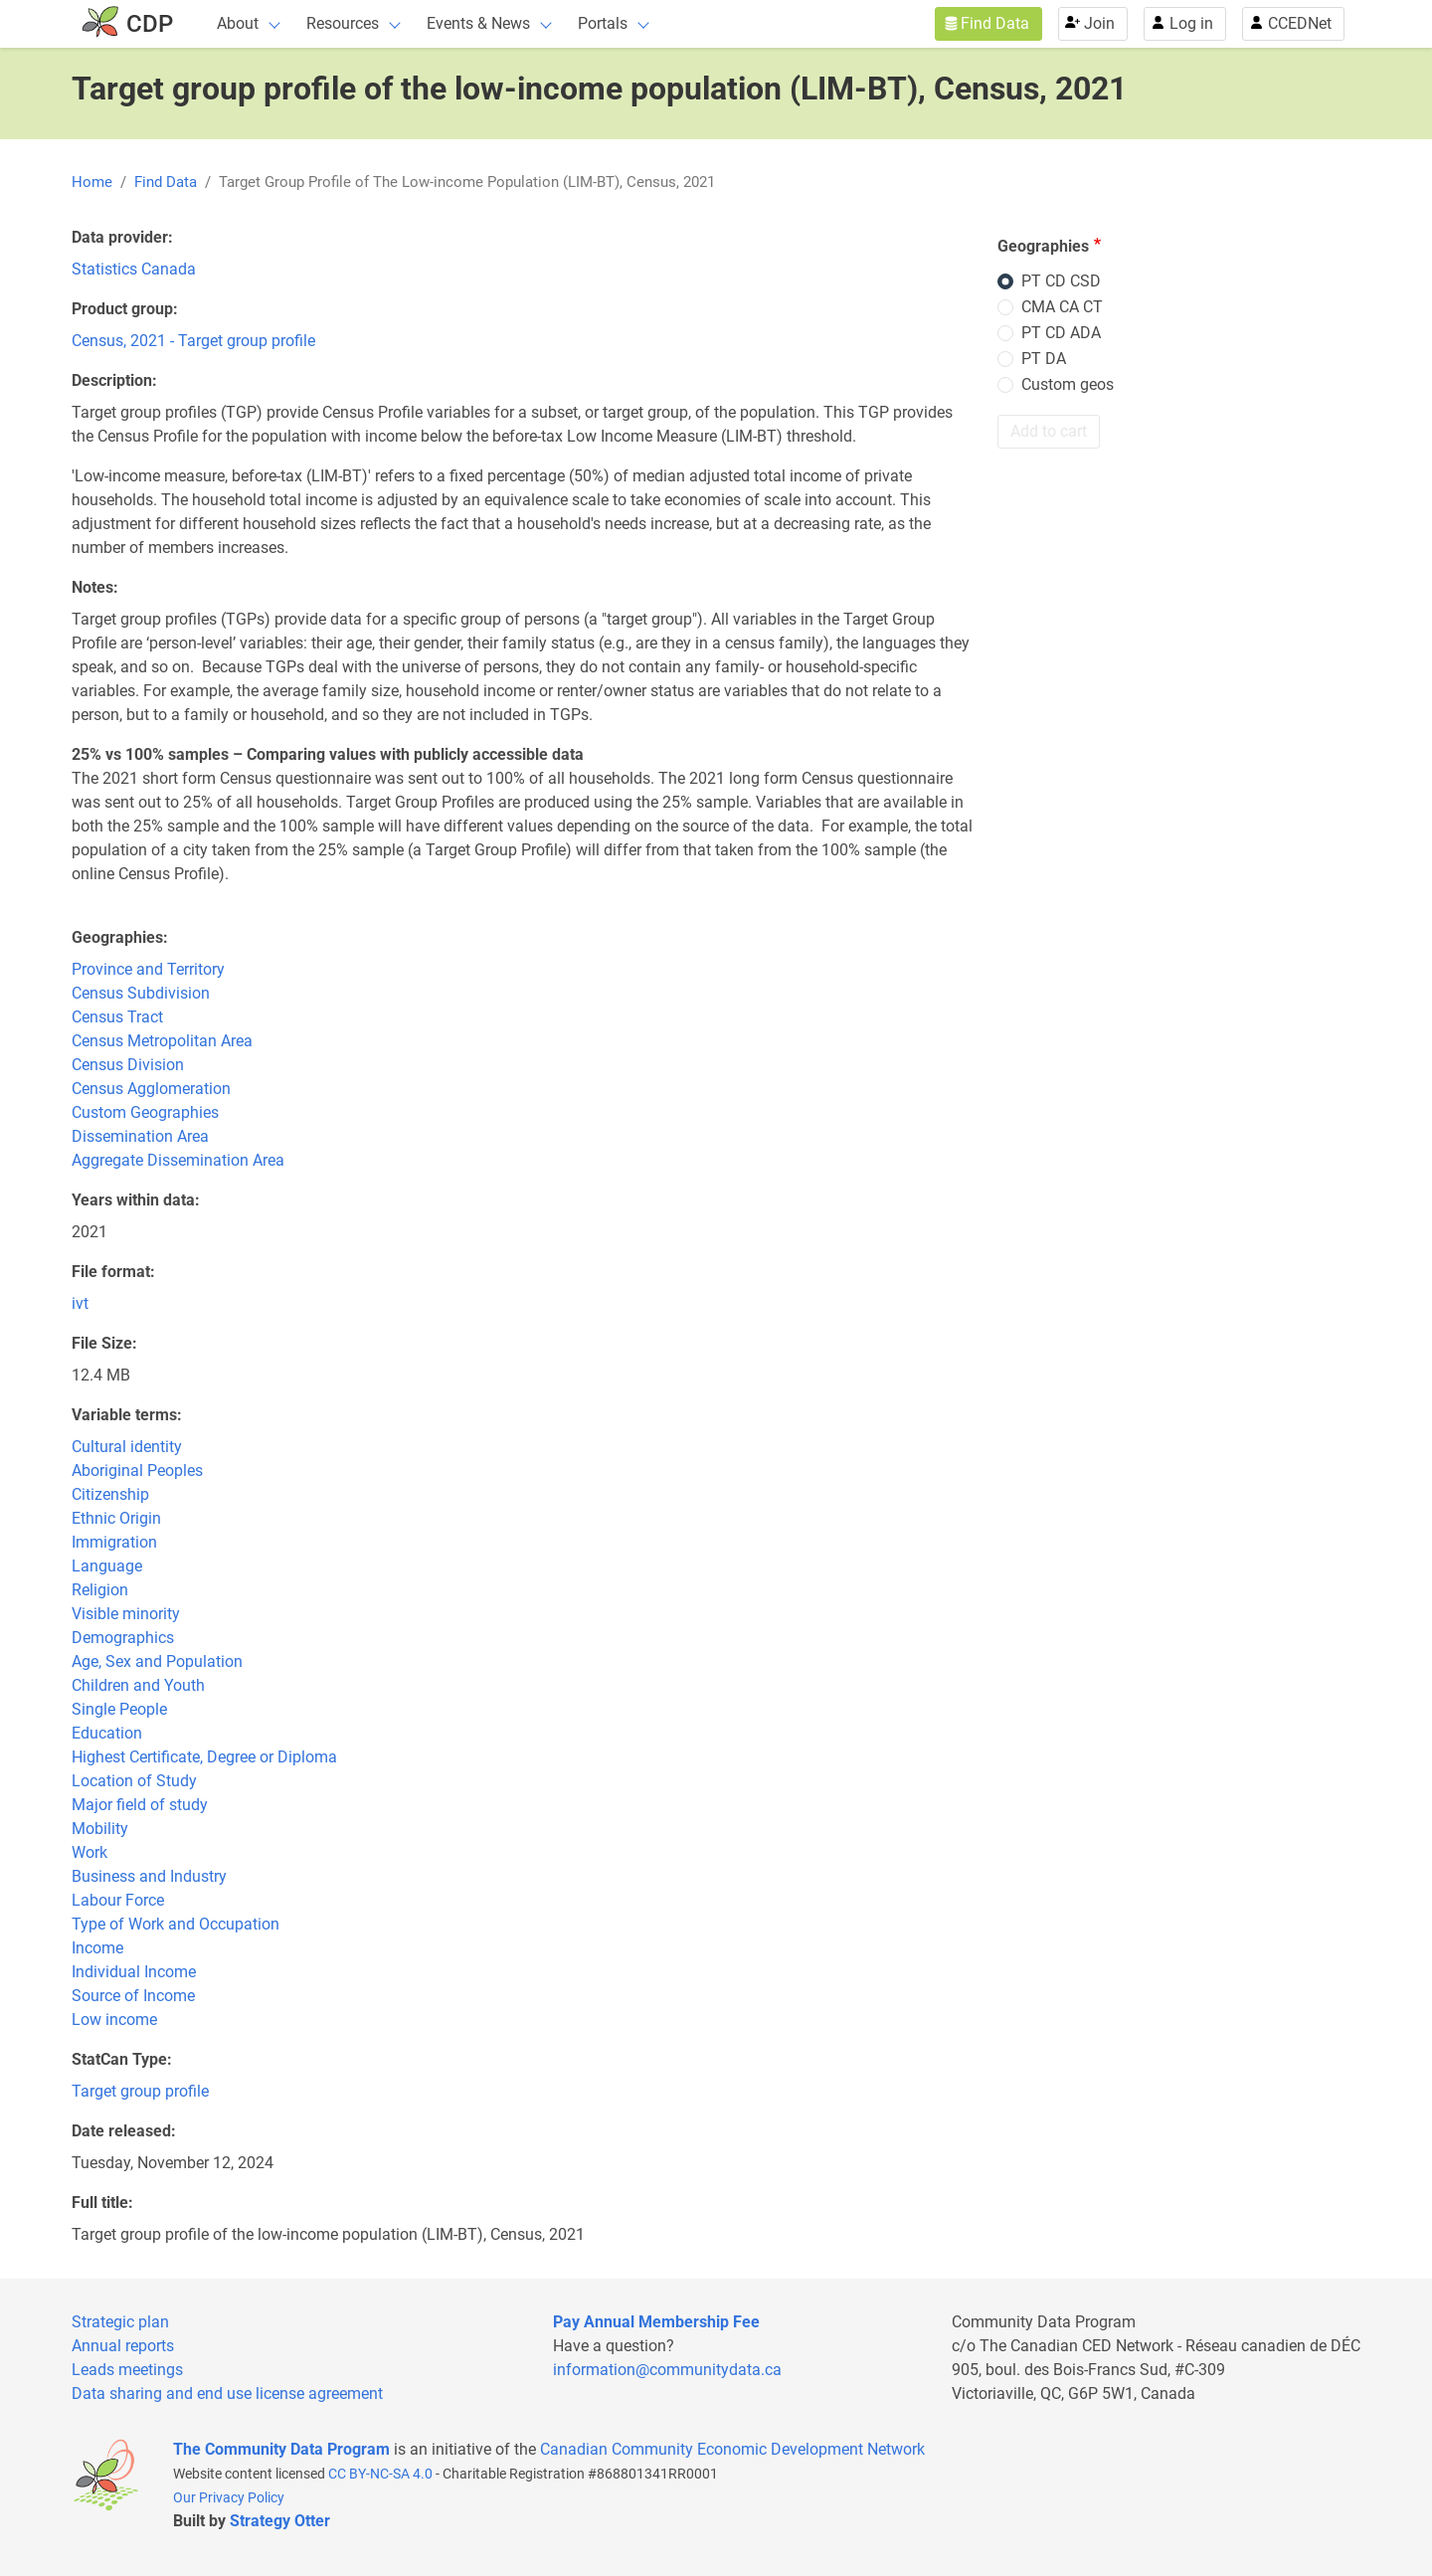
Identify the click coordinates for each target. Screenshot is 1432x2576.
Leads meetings (127, 2369)
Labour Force (118, 1900)
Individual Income (134, 1971)
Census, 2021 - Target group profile (193, 340)
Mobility (100, 1828)
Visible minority (126, 1613)
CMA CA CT (1062, 306)
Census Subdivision (141, 993)
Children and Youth (138, 1685)
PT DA (1043, 358)
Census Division (128, 1064)
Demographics (123, 1637)
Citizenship (110, 1494)
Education (107, 1733)
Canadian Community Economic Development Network (732, 2449)
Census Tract (117, 1017)
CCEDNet (1300, 23)
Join (1099, 23)
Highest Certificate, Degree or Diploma (204, 1757)
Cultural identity (127, 1446)
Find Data (995, 23)
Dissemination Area (140, 1136)
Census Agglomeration (151, 1088)
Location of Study (134, 1780)
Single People (119, 1709)
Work (89, 1852)
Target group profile (140, 2091)
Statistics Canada (134, 269)
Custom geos (1067, 384)
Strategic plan (120, 2321)
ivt (80, 1303)
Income (97, 1947)
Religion (100, 1589)
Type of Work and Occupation (175, 1924)
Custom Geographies (145, 1112)
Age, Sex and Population (157, 1661)
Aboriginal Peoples (137, 1470)
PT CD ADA (1061, 332)
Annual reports (123, 2345)
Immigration (114, 1542)
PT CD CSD (1061, 281)
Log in (1191, 23)
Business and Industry (149, 1876)
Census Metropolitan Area (162, 1040)
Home (92, 182)
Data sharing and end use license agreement (227, 2393)
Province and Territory (148, 969)
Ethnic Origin (116, 1518)
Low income (114, 2019)
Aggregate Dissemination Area (178, 1160)
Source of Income (133, 1995)
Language (107, 1566)
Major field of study (140, 1804)
